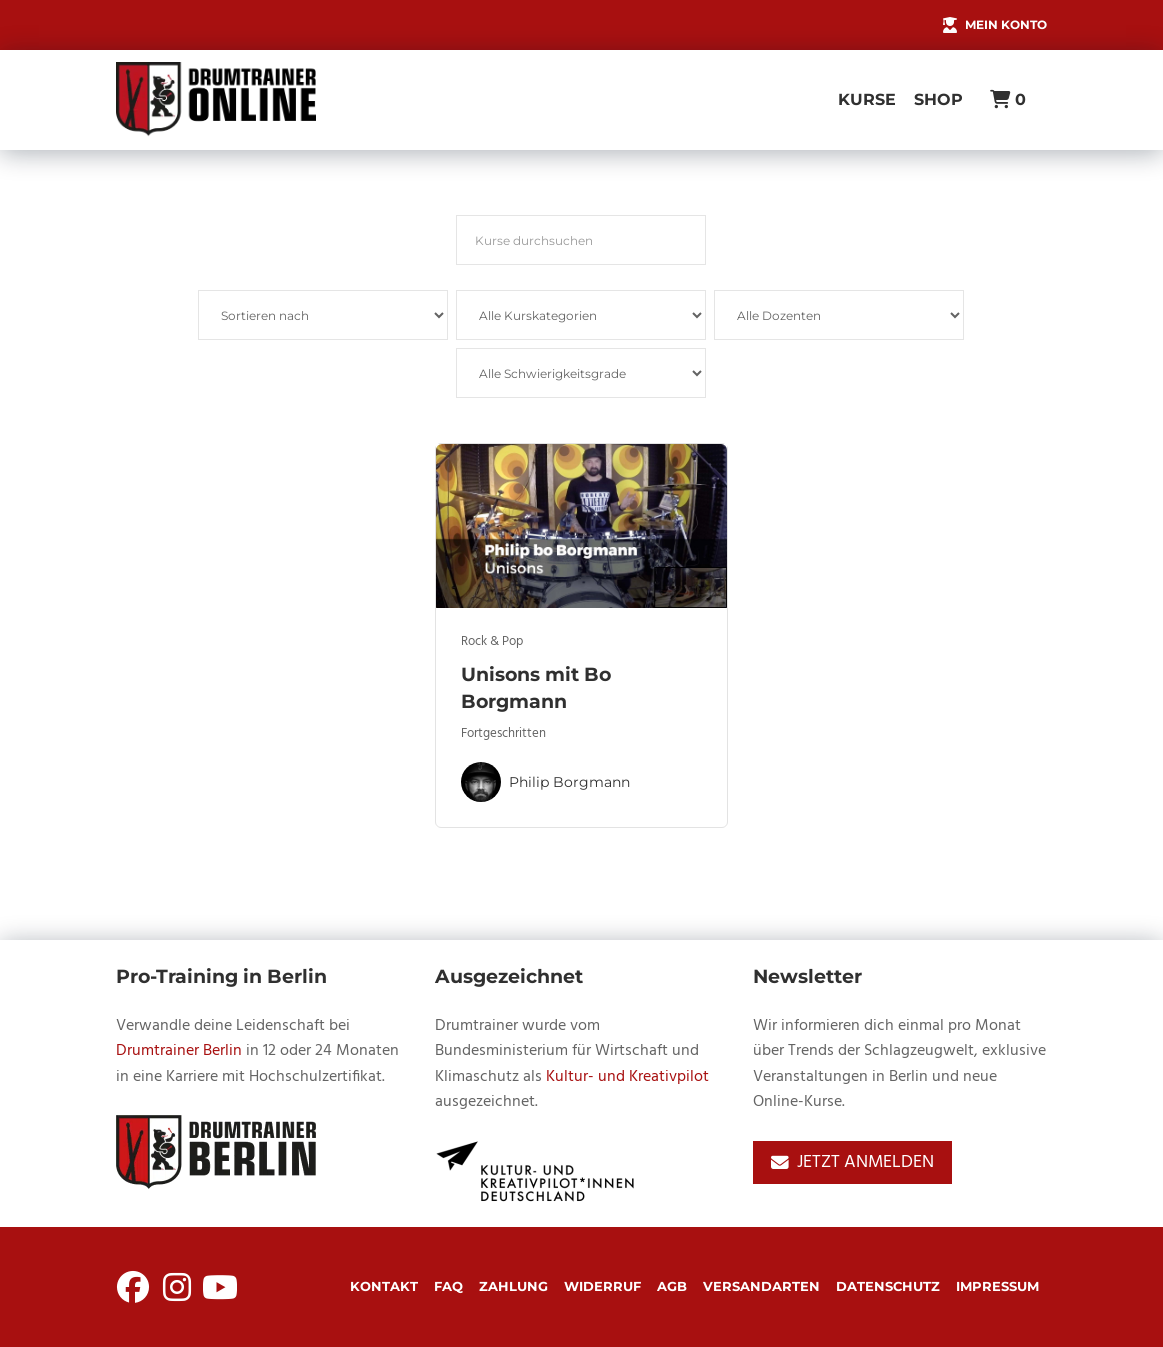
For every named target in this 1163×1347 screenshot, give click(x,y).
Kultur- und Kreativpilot (627, 1077)
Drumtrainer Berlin (179, 1051)
